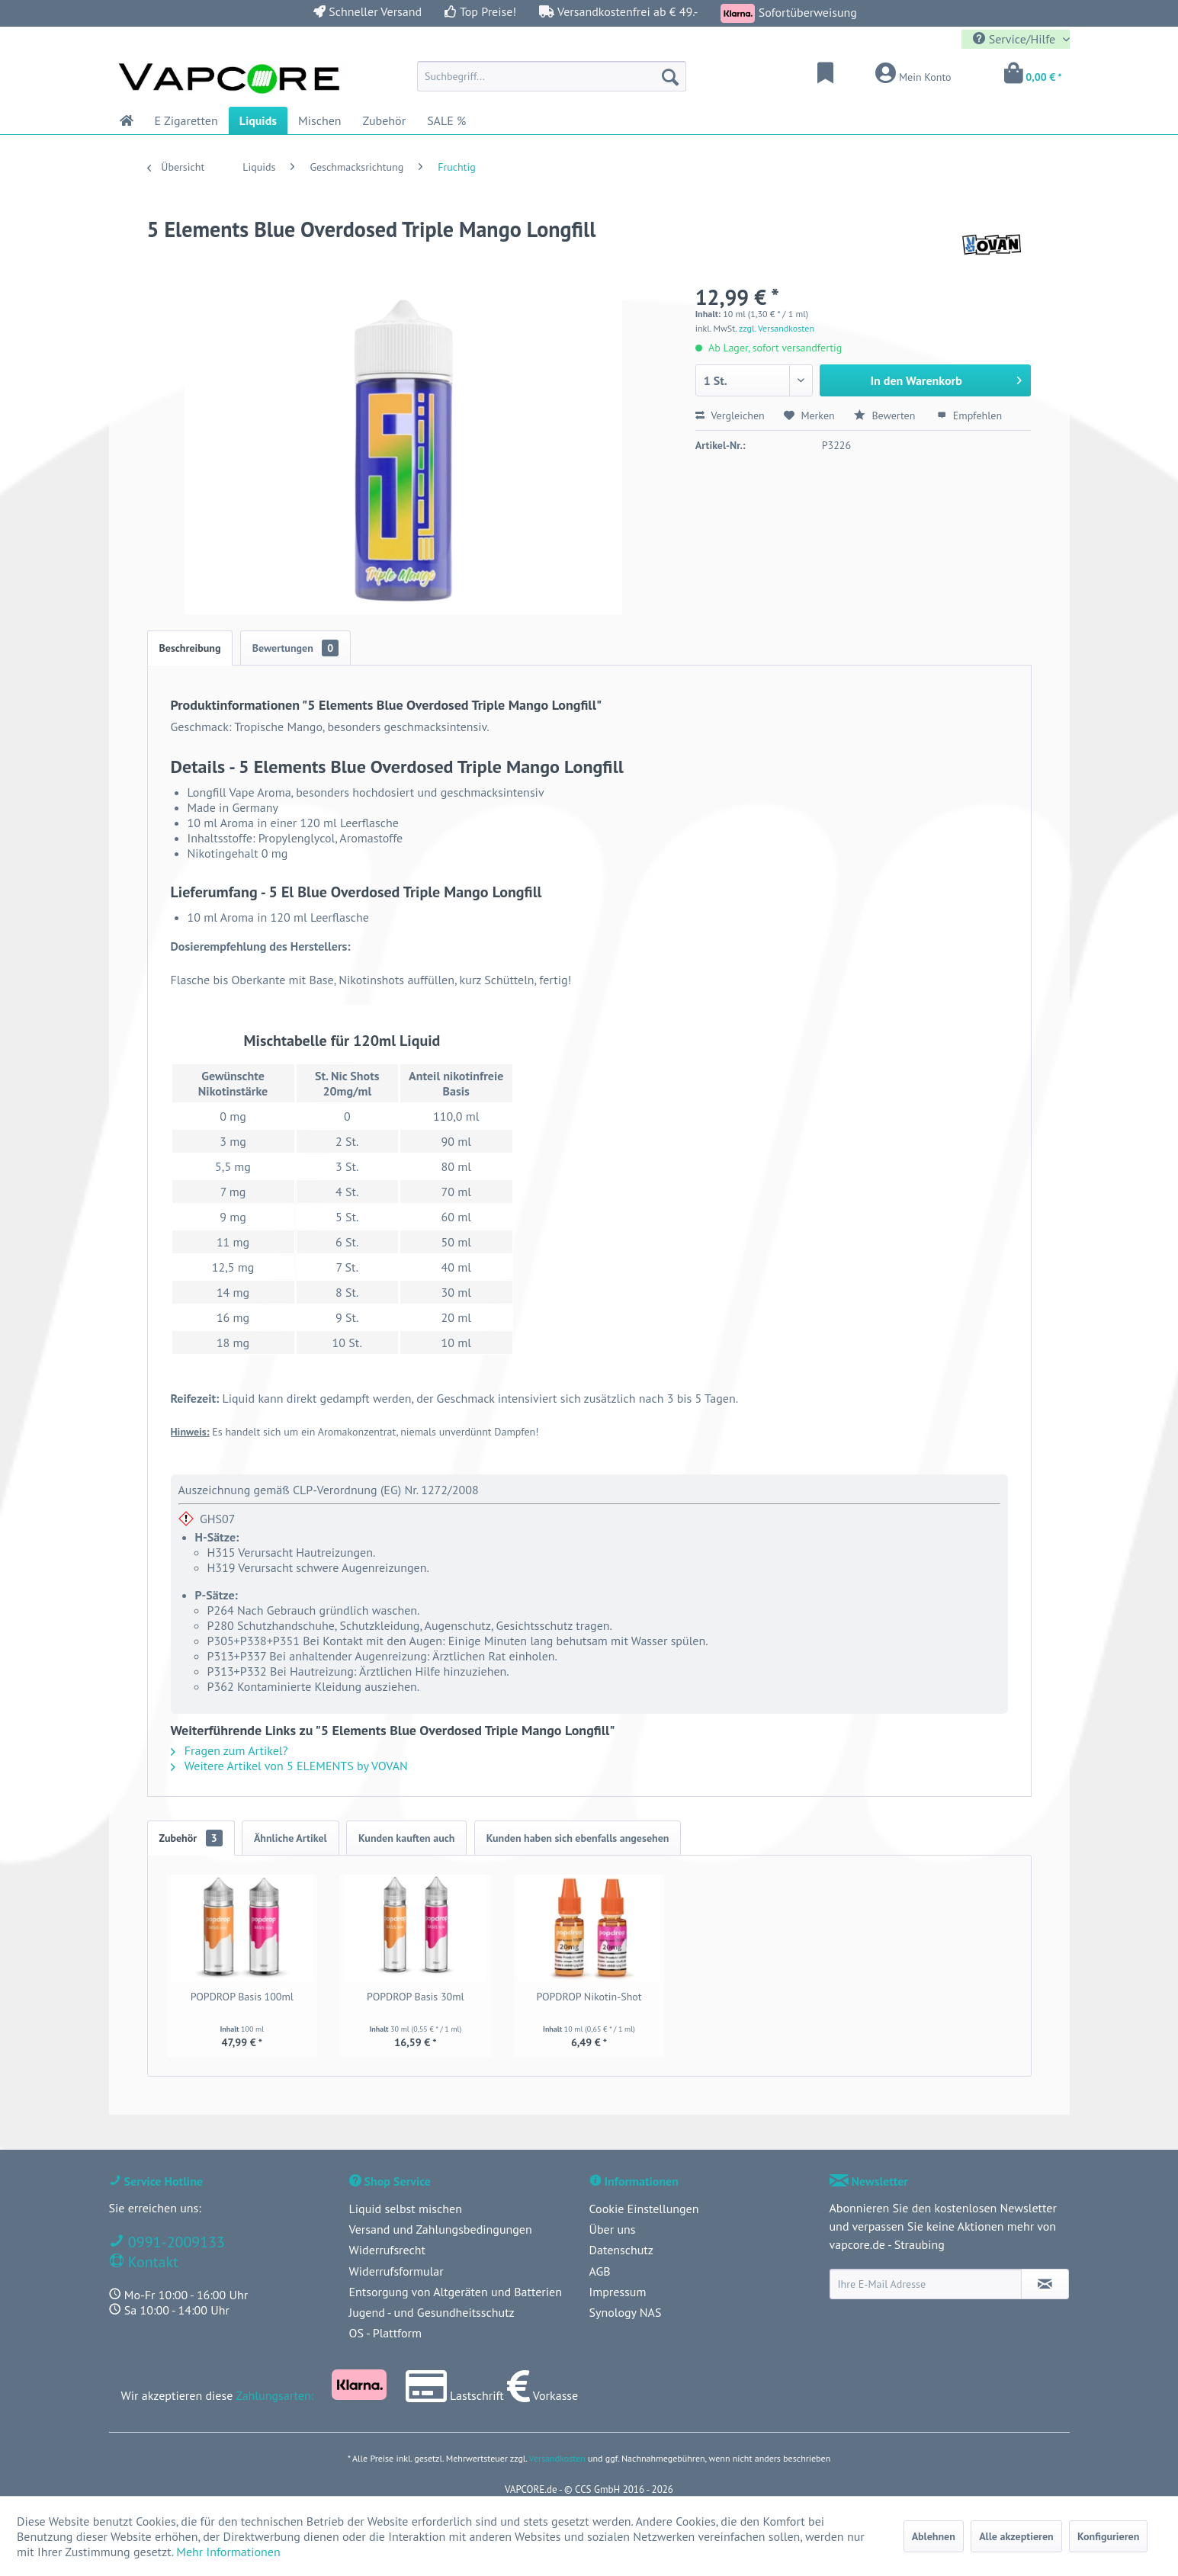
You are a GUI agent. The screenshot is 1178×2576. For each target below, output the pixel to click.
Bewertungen (295, 648)
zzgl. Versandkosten (776, 328)
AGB (600, 2271)
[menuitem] (551, 76)
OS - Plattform (385, 2332)
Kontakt (151, 2262)
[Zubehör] (384, 120)
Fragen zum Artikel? (229, 1750)
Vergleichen (730, 415)
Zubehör (191, 1838)
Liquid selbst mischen (405, 2208)
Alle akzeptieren (1016, 2536)
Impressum (618, 2291)
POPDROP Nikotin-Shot (588, 1996)
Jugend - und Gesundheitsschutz (432, 2312)
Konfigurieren (1108, 2536)
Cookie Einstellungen (644, 2208)
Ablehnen (933, 2536)
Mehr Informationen (228, 2551)
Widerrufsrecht (387, 2249)
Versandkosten (557, 2458)
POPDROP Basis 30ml (415, 1996)
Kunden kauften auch (406, 1838)
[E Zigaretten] (186, 120)
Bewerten (886, 415)
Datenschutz (621, 2249)
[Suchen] (670, 76)
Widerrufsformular (396, 2271)
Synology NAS (625, 2312)
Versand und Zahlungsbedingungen (440, 2229)
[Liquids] (258, 120)
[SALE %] (446, 120)
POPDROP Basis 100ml (242, 1996)
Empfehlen (969, 415)
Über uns (612, 2229)
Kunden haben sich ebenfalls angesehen (577, 1838)
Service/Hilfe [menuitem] (1015, 39)
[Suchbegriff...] (551, 76)
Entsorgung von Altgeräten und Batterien (455, 2291)
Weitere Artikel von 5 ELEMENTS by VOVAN (289, 1765)
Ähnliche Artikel (290, 1838)
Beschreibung (190, 648)
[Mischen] (319, 120)
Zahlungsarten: (274, 2395)
